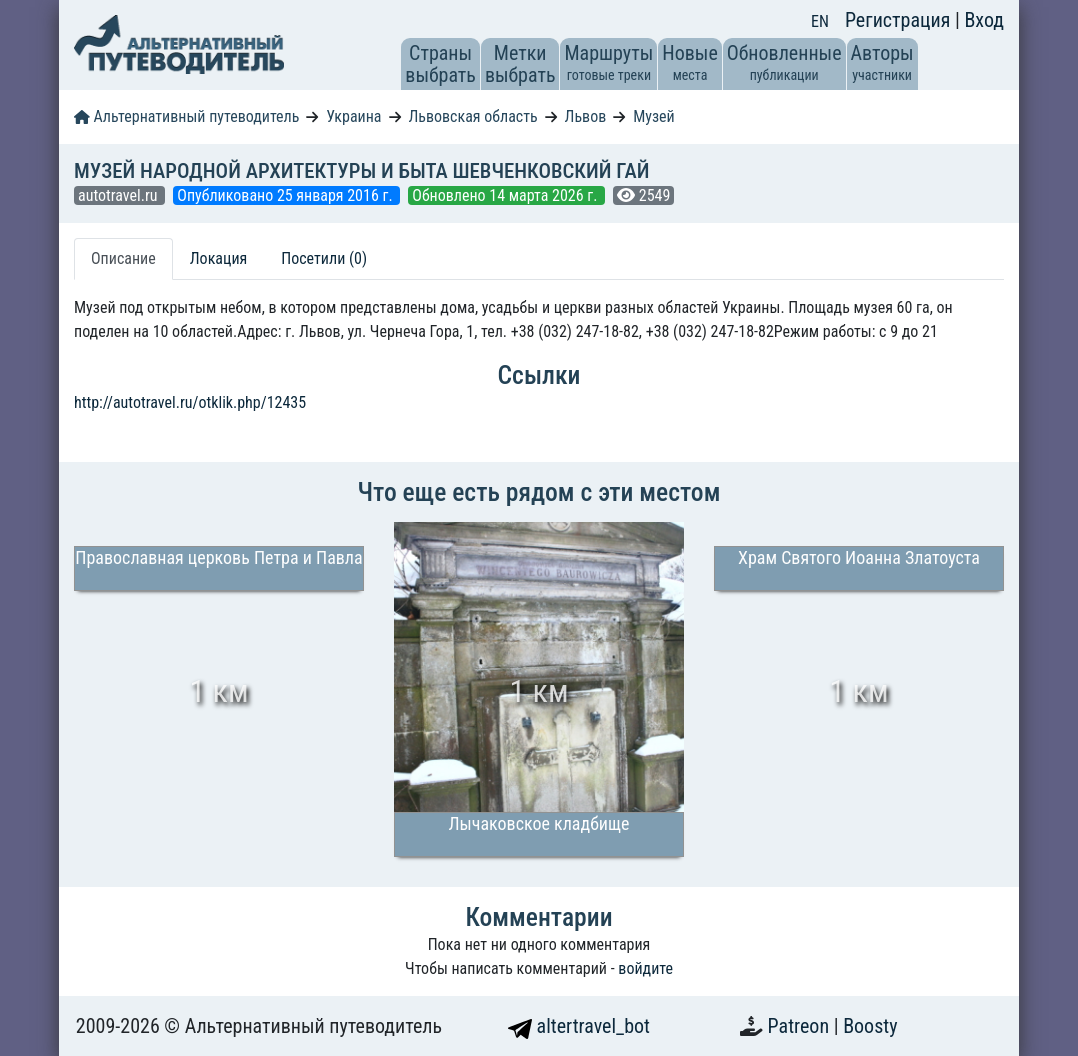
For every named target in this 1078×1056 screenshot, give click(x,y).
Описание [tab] (123, 258)
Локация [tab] (219, 258)
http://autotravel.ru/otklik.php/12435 (190, 402)
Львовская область (472, 116)
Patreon (801, 1026)
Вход (984, 20)
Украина (353, 116)
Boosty (870, 1026)
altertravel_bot (579, 1026)
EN (820, 21)
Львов (586, 116)
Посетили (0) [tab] (324, 258)
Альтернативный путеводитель (186, 116)
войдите (645, 968)
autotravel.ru (119, 195)
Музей (654, 116)
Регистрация (900, 20)
